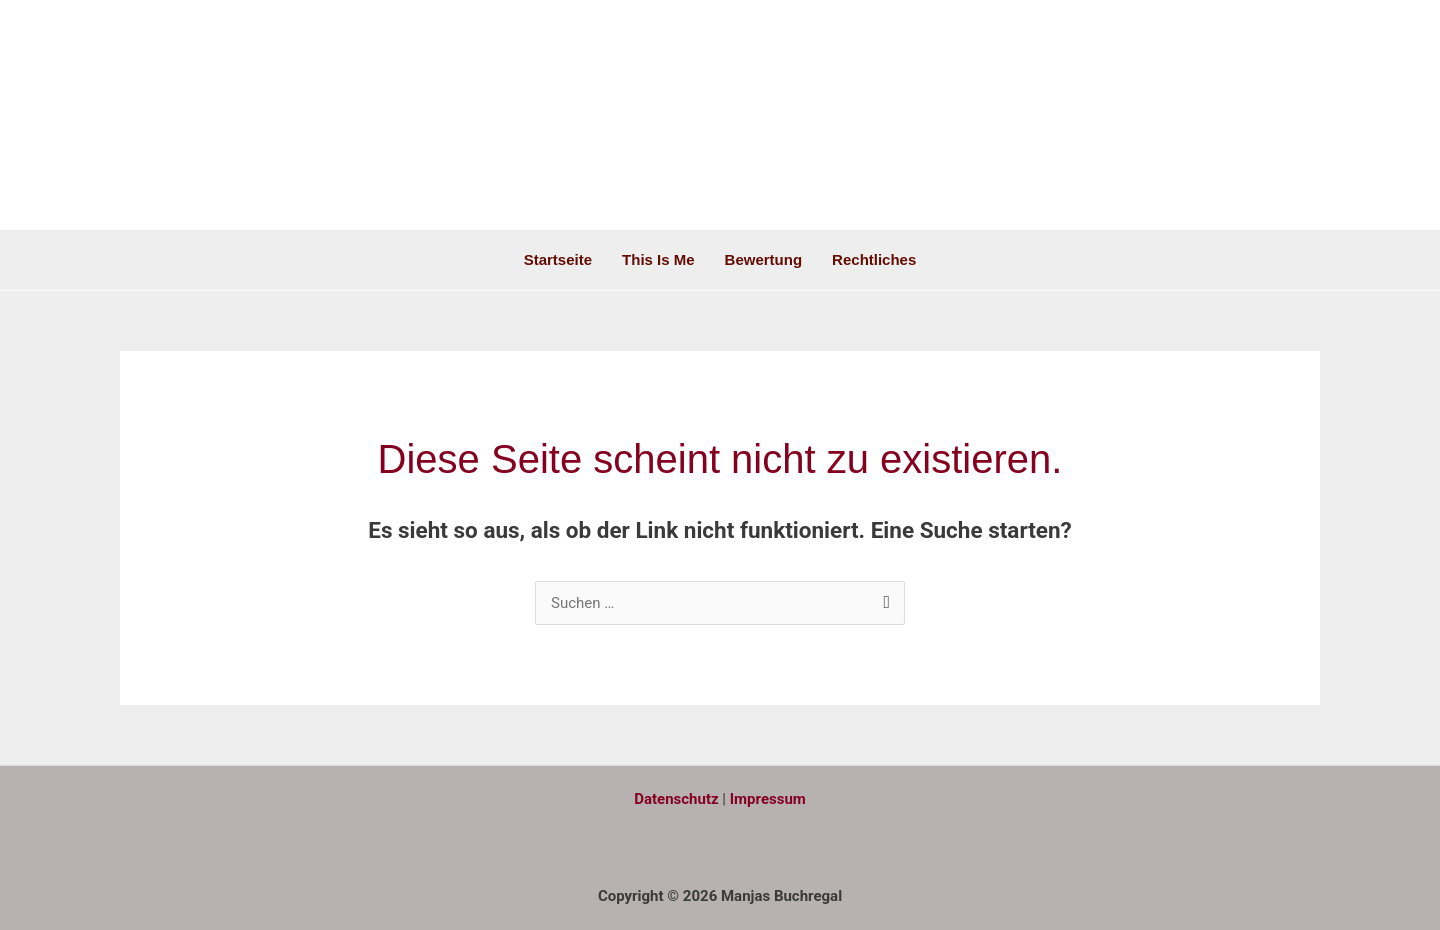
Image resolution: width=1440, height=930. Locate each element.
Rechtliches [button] (874, 259)
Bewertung (764, 259)
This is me (658, 259)
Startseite (558, 259)
